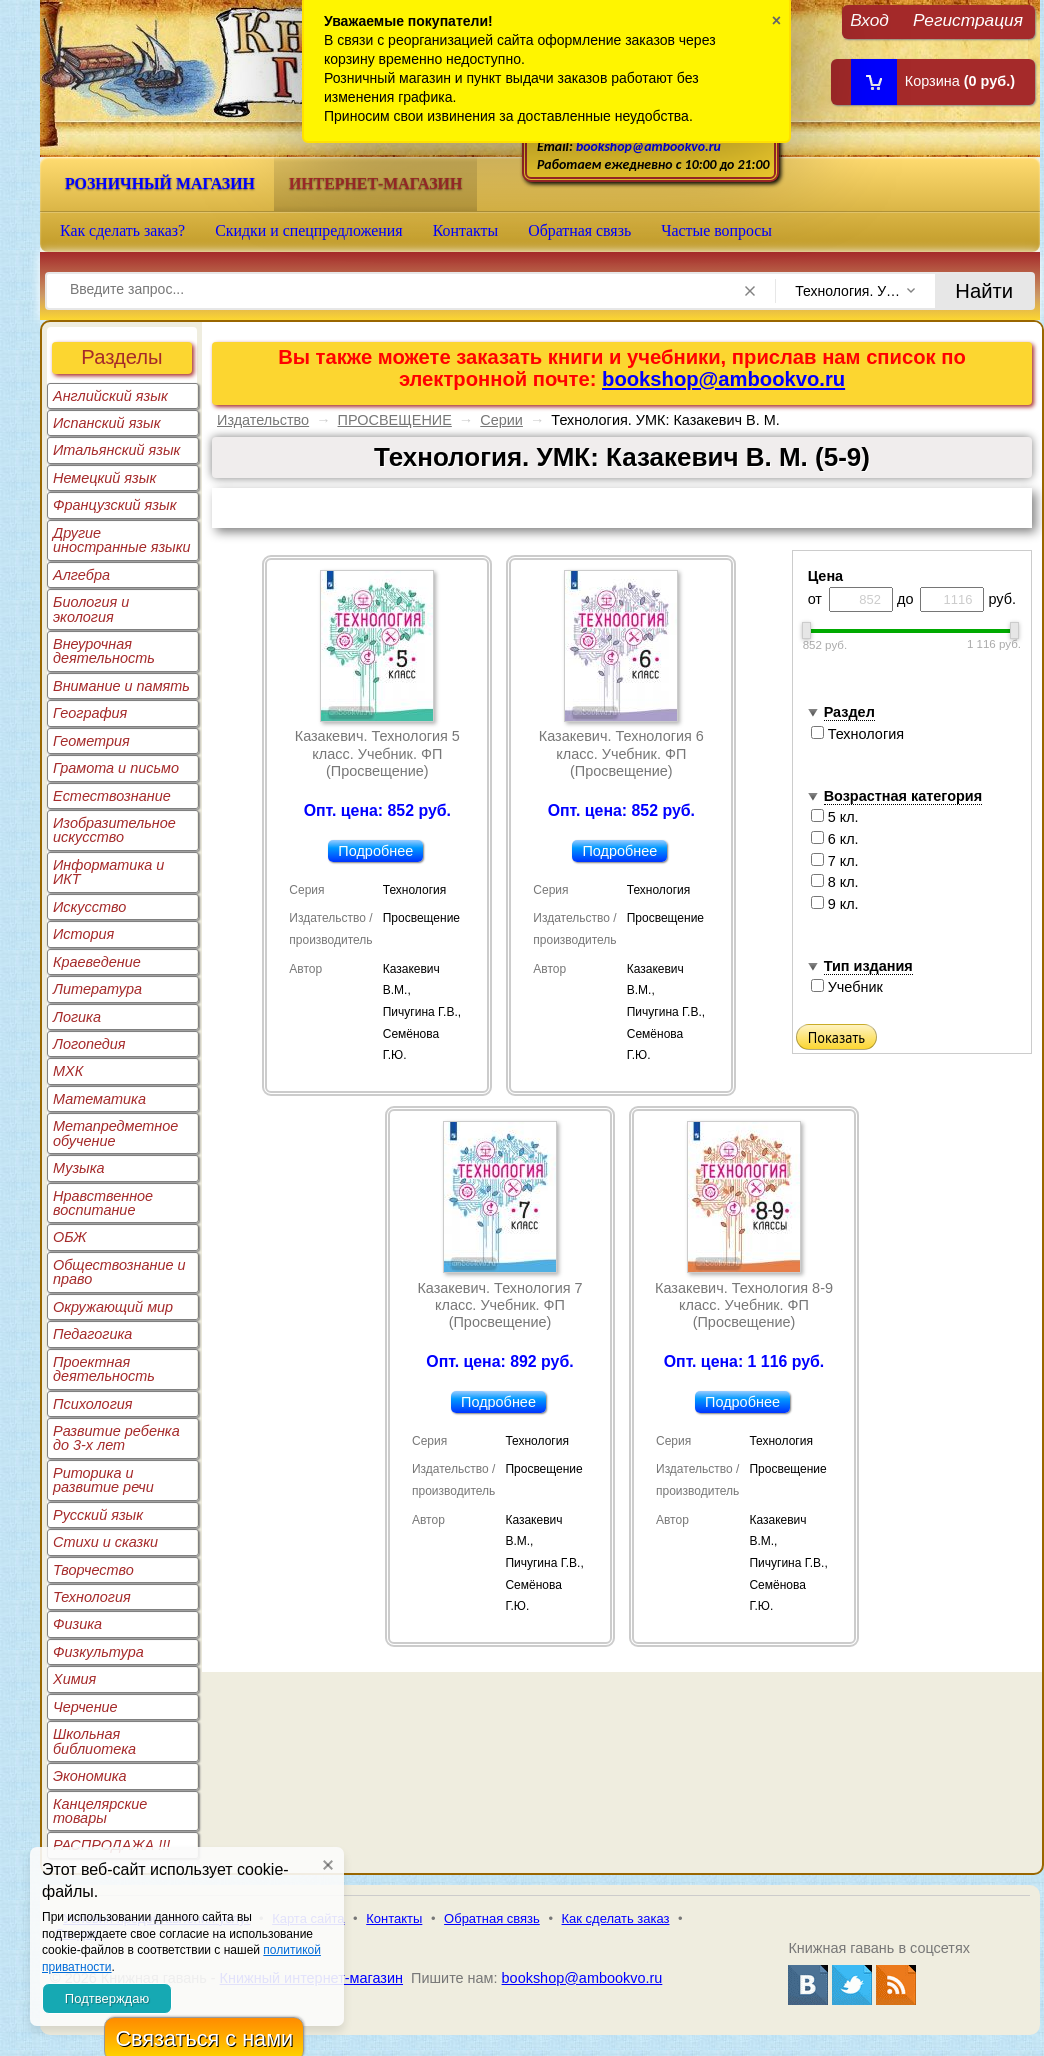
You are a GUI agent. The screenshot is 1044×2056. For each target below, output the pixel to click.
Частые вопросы (716, 230)
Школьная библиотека (94, 1741)
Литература (97, 989)
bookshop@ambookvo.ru (648, 146)
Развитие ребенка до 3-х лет (116, 1438)
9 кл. (835, 904)
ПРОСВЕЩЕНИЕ (395, 420)
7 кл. (835, 861)
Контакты (466, 230)
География (90, 713)
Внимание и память (121, 686)
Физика (77, 1624)
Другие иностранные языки (122, 540)
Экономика (90, 1776)
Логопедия (89, 1044)
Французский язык (114, 505)
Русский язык (98, 1515)
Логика (77, 1017)
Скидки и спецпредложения (309, 230)
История (83, 934)
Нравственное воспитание (103, 1203)
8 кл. (835, 882)
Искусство (89, 907)
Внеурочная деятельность (104, 651)
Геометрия (91, 741)
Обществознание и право (119, 1272)
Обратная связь (579, 230)
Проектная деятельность (104, 1369)
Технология (92, 1597)
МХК (68, 1071)
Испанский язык (107, 423)
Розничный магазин (160, 183)
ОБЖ (70, 1237)
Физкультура (98, 1652)
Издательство (263, 420)
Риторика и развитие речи (103, 1480)
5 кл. (835, 817)
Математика (99, 1099)
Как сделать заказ (616, 1918)
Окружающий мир (113, 1307)
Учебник (847, 987)
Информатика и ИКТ (108, 872)
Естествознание (112, 796)
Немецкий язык (104, 478)
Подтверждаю (107, 1998)
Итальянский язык (116, 450)
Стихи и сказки (105, 1542)
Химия (74, 1679)
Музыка (79, 1168)
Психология (93, 1404)
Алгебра (81, 575)
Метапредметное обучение (115, 1133)
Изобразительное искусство (114, 830)
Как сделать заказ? (122, 230)
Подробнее (375, 851)
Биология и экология (91, 609)
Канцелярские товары (100, 1811)
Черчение (85, 1707)
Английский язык (110, 396)
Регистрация (968, 19)
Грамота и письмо (116, 768)
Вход (869, 19)
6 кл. (835, 839)
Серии (501, 420)
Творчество (93, 1570)
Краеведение (97, 962)
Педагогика (92, 1334)
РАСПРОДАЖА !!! (111, 1845)
